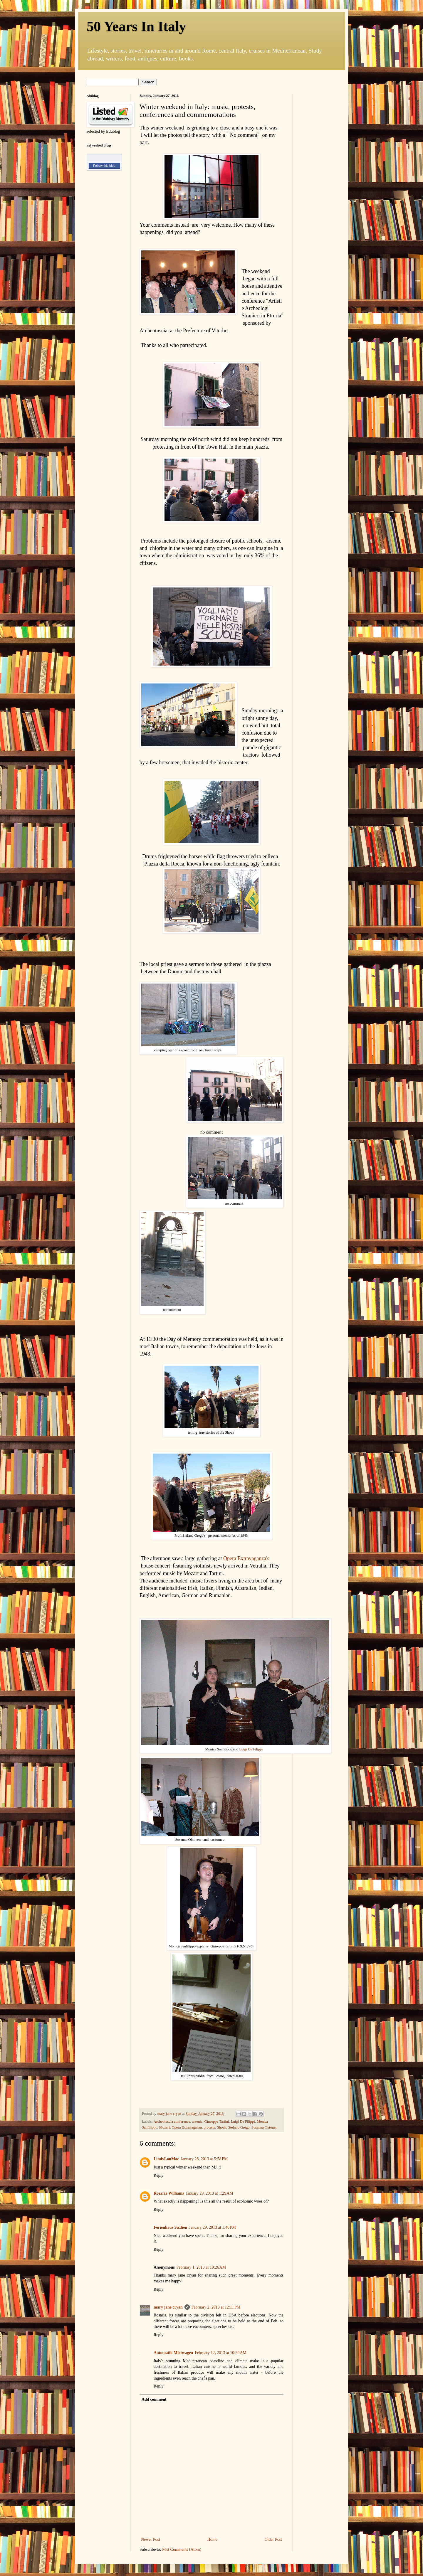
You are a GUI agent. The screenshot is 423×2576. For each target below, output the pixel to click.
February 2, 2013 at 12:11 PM (216, 2307)
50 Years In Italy (136, 26)
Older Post (273, 2539)
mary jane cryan (168, 2307)
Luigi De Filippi (251, 1749)
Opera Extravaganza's (246, 1558)
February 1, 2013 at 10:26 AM (201, 2267)
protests (209, 2127)
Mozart (164, 2127)
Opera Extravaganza (187, 2127)
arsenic (197, 2121)
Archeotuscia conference (172, 2121)
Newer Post (150, 2539)
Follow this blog (104, 165)
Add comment (154, 2399)
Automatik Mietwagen (173, 2353)
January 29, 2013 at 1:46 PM (212, 2227)
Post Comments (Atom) (181, 2549)
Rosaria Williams (169, 2193)
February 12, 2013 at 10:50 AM (220, 2353)
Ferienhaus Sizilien (170, 2227)
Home (212, 2539)
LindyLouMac (166, 2159)
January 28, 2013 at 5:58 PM (204, 2159)
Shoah (221, 2127)
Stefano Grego (238, 2127)
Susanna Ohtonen (264, 2127)
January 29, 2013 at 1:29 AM (209, 2193)
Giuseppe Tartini (216, 2121)
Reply (158, 2175)
